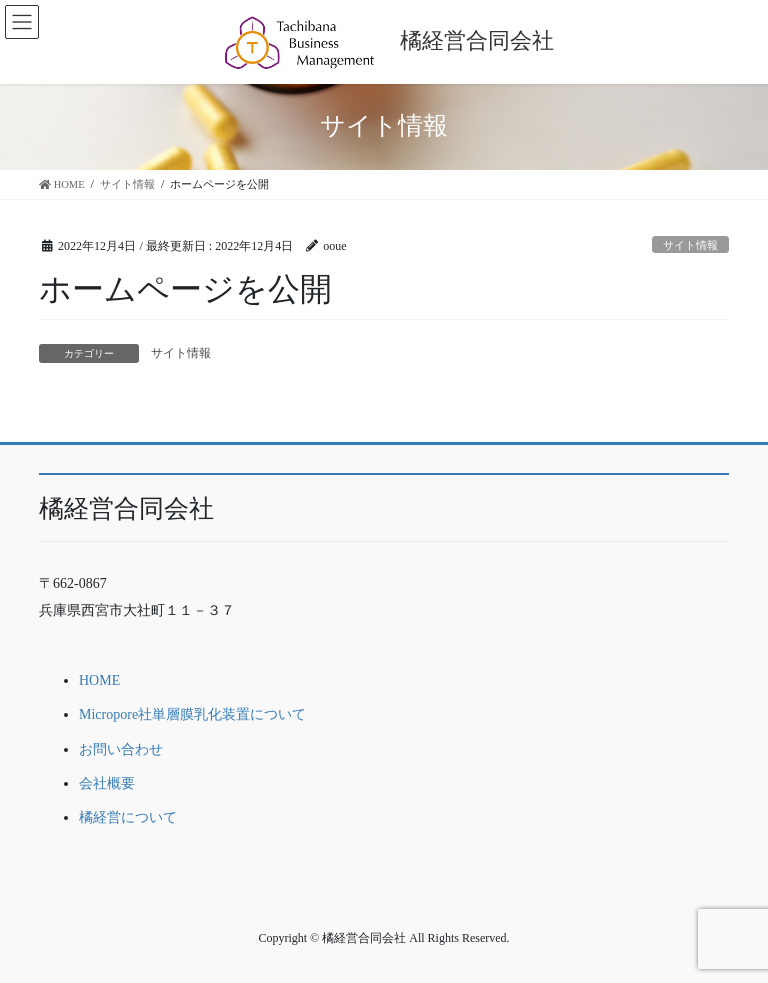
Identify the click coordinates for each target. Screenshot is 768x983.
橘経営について (128, 817)
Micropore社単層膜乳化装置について (192, 714)
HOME (99, 680)
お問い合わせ (121, 749)
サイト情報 (690, 245)
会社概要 (107, 783)
